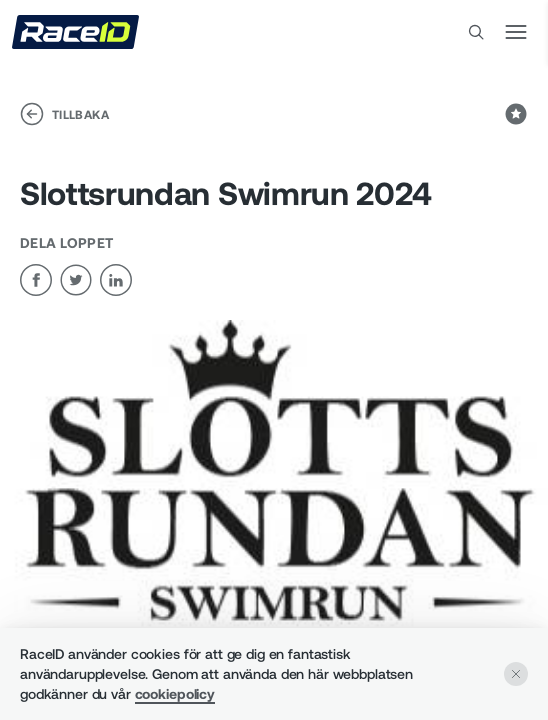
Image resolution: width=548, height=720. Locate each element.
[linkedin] (116, 280)
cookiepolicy (175, 693)
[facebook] (36, 280)
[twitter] (76, 280)
